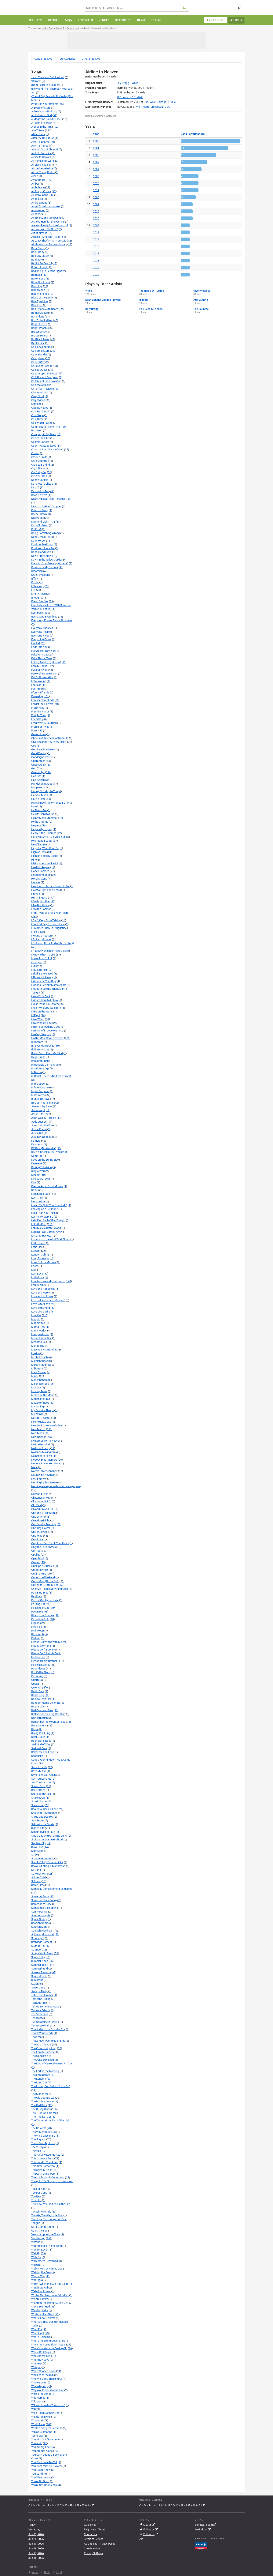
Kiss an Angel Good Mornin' (47, 1186)
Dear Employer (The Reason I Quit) (51, 498)
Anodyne (36, 214)
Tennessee (37, 2017)
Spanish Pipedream (42, 1930)
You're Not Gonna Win (44, 2485)
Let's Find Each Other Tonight (48, 1220)
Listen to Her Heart (42, 1235)
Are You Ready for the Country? (49, 225)
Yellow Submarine (41, 2431)
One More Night (40, 1520)
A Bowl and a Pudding (44, 111)
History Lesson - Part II (44, 863)
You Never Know (41, 2469)
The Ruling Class (41, 2109)
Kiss (33, 1182)
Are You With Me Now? (44, 229)
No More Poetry (40, 1448)
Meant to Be (38, 1341)
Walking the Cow (41, 2272)
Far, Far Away (39, 669)
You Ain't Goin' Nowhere (45, 2439)
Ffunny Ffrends (40, 692)
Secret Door (38, 1790)
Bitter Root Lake (40, 282)
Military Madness (41, 1364)
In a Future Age (40, 1068)
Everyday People (41, 631)
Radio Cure (37, 1691)
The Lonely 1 (38, 2078)
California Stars (40, 350)
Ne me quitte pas (41, 1421)
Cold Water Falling (42, 422)
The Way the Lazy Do (43, 2131)
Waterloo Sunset (41, 2291)
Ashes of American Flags (45, 236)
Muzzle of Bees (40, 1402)
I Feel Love (37, 931)
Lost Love (37, 1273)
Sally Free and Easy (42, 1752)
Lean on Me (38, 1201)
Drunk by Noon (40, 574)
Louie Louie (38, 1284)
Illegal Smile (38, 1057)
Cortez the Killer (40, 438)
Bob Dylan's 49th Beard (44, 308)
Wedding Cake (39, 2310)
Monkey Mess (39, 1391)
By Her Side (38, 343)
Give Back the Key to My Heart (49, 741)
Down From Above (42, 555)
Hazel (34, 806)
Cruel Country (39, 460)
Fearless (36, 684)
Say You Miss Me (41, 1782)
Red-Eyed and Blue (42, 1710)
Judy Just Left (39, 1121)
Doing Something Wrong (45, 533)
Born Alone (37, 316)
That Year (37, 2036)
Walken (35, 2264)
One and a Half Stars (43, 1512)
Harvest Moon (39, 795)
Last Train (37, 1197)
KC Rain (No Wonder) (43, 1148)
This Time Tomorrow (43, 2166)
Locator (36, 1250)
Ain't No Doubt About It (44, 149)
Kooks (35, 1190)
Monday (36, 1387)
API (141, 2538)
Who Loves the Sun (42, 2374)
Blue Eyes (36, 305)
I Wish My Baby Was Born (46, 1007)
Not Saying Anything (43, 1474)
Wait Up (35, 2253)
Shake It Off (38, 1797)
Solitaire (36, 1881)
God (33, 745)
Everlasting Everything (44, 616)
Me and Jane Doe (41, 1338)
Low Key (36, 1315)
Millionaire (37, 1368)
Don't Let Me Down (42, 544)
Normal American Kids (44, 1471)
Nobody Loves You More (45, 1463)
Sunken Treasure (41, 1972)
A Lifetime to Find (41, 115)
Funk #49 (36, 730)
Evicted (35, 643)
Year (96, 133)
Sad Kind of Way (40, 1744)
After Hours (38, 134)
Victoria (35, 2242)
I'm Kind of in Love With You (47, 1030)
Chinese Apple (39, 384)
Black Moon (38, 289)
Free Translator (40, 711)
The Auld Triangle (41, 2044)
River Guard (38, 1736)
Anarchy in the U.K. (42, 195)
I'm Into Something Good (45, 1026)
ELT (33, 589)
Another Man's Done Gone (46, 217)
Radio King (37, 1695)
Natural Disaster (40, 1417)
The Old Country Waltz (44, 2097)
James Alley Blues (41, 1106)
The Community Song (43, 2048)
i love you (36, 962)
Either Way (37, 586)
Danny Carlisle (39, 479)
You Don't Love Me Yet (44, 2462)
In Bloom (36, 1072)
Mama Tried (38, 1326)
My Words (37, 1414)
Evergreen (37, 612)
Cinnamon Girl (39, 392)
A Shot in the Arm (41, 126)
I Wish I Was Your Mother (45, 1003)
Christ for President (42, 388)
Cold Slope (37, 415)
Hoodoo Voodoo (41, 874)
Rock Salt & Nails (41, 1740)
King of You (38, 1171)
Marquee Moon (40, 1334)
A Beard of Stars (40, 107)
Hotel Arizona (39, 878)
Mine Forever (38, 1372)
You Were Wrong (41, 2477)
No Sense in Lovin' (41, 1455)
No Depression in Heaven (45, 1440)
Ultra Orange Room (42, 2226)
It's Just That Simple (43, 1102)
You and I (36, 2443)
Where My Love (40, 2359)
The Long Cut (39, 2082)
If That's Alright (40, 1049)
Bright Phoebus (40, 327)
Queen (35, 1683)
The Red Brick (39, 2105)
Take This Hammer (42, 1995)
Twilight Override (41, 2211)
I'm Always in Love (42, 1022)
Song (43, 58)
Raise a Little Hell (41, 1698)
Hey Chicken (38, 844)
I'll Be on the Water (42, 1011)
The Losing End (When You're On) (50, 2086)
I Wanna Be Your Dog (43, 981)
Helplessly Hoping (41, 829)
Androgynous (39, 202)
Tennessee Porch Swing (45, 2021)
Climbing (36, 403)
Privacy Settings (93, 2553)
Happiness (37, 787)
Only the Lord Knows (43, 1547)
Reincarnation (39, 1717)
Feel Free (36, 688)
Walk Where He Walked (44, 2260)
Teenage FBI (38, 2002)
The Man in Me (39, 2093)
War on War (38, 2276)
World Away (38, 2424)
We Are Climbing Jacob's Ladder (50, 2295)
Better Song (38, 278)
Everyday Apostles (42, 627)
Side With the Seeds (42, 1824)
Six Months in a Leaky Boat (47, 1839)
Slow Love (37, 1847)
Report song (110, 116)
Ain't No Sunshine (41, 153)
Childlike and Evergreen (44, 377)
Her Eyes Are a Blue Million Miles (50, 836)
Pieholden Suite (40, 1619)
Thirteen (36, 2150)
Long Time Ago (40, 1258)
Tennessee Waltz (41, 2025)
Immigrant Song (40, 1060)
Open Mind (37, 1558)
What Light (37, 2333)
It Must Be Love (40, 1098)
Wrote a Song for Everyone (46, 2428)
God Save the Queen (43, 749)
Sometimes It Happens (44, 1907)
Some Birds (38, 1885)
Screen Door (38, 1786)
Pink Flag (36, 1626)
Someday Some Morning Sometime (51, 1888)
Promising (37, 1676)
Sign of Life (37, 1828)
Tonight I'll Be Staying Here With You (52, 2181)
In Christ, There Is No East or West (51, 1076)
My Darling (37, 1406)
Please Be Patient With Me (46, 1641)
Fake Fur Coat (39, 654)
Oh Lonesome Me (41, 1497)
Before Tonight (40, 267)
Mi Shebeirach (39, 1357)
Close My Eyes (39, 407)
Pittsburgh (37, 1634)
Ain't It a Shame (40, 141)
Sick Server (37, 1820)
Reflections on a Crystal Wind (48, 1714)
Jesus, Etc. (37, 1114)
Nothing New (39, 1478)
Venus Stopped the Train (45, 2234)
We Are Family (39, 2298)
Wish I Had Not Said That (45, 2412)
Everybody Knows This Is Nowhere (51, 620)
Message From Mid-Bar (45, 1349)
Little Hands (38, 1243)
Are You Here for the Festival (47, 221)
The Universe (38, 2128)
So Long (36, 1869)
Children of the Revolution (46, 381)
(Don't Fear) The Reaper (45, 84)
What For (36, 2329)
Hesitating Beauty (41, 840)
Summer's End (39, 1968)
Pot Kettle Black (40, 1672)
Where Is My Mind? (42, 2355)
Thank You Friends (42, 2033)
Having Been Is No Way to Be (48, 802)
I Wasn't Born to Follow (44, 1000)
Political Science (40, 1664)
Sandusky (37, 1755)
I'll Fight (35, 1015)
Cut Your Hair (39, 476)
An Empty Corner (41, 191)
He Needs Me (39, 810)
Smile (34, 1854)
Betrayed (36, 274)
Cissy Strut (37, 396)
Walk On (36, 2257)
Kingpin (35, 1174)
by (130, 97)
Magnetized (38, 1322)
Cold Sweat (38, 419)
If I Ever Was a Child (42, 1045)
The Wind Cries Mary (43, 2135)
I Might (35, 965)
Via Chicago (38, 2238)
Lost (34, 1269)
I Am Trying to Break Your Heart (49, 912)
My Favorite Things (42, 1410)
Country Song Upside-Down (47, 449)
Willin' (34, 2409)
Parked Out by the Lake (45, 1600)
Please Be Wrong (41, 1645)
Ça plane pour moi (42, 346)
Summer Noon (39, 1960)
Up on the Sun (39, 2230)
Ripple (34, 1729)
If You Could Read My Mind (47, 1053)
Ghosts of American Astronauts (49, 738)
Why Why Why (39, 2386)
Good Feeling (39, 753)
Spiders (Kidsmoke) (42, 1934)
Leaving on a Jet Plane (44, 1209)
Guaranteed (38, 760)
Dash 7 (35, 487)
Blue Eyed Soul (39, 301)
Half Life (36, 776)
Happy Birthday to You (44, 791)
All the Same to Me (42, 168)
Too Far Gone (39, 2192)
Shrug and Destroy (42, 1816)
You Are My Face (41, 2447)
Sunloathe (37, 1979)
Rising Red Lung (40, 1733)
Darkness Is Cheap (42, 483)
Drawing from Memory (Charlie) (49, 563)
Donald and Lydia (41, 552)
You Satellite (38, 2473)
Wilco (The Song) (41, 2393)
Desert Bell (37, 517)
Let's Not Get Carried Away (47, 1231)
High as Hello (39, 852)
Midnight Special (41, 1360)
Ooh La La (37, 1550)
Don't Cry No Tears (42, 536)
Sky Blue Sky (38, 1843)
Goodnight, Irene (41, 757)
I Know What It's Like (43, 954)
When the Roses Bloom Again (48, 2344)
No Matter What (40, 1444)
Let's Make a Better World (46, 1228)
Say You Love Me (41, 1778)
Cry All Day (37, 468)
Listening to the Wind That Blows (50, 1239)
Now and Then (39, 1493)
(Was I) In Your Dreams (44, 103)
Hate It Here (38, 798)
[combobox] (136, 8)
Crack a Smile (39, 457)
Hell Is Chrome (39, 821)
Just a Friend (39, 1129)
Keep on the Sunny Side (45, 1159)
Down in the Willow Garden (47, 559)
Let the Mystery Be (42, 1216)
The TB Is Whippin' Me (43, 2112)
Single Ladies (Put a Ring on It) (49, 1835)
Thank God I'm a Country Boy (48, 2029)
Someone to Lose (41, 1904)
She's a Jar (37, 1805)
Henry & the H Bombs (43, 833)
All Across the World (43, 160)
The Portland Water (42, 2101)
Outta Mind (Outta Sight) (45, 1581)
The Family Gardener (43, 2052)
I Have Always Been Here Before (50, 950)
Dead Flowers (39, 495)
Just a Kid (37, 1133)
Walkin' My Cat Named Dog (47, 2268)
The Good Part (39, 2055)
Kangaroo (37, 1144)
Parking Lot (38, 1603)
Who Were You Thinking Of (46, 2378)
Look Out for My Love (43, 1262)
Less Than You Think (43, 1212)
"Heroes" (36, 81)
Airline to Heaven (41, 157)
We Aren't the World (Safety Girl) (49, 2302)
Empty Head (38, 593)
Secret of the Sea (41, 1793)
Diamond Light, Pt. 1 (43, 521)
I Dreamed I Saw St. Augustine (49, 927)
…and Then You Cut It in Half (47, 77)
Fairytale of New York (43, 650)
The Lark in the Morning (45, 2071)
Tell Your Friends (40, 2010)
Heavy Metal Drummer (44, 817)
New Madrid (38, 1429)
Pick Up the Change (42, 1615)
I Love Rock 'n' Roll (41, 958)
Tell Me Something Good (45, 2006)
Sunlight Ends (39, 1976)
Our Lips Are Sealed (42, 1566)
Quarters (36, 1679)
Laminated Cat (40, 1193)
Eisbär (35, 582)
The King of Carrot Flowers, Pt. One (51, 2063)
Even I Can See (39, 601)
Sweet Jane (38, 1987)
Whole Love (38, 2382)
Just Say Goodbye (42, 1136)
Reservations (39, 1725)
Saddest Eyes (39, 1748)
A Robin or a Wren (41, 122)
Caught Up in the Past (44, 373)
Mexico (35, 1353)
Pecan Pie (37, 1611)
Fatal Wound (38, 681)
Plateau (35, 1638)
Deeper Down (39, 514)
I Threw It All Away (42, 977)
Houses (35, 882)
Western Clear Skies (42, 2314)
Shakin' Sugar (39, 1801)
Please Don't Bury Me (43, 1649)
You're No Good (40, 2481)
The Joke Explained (42, 2059)
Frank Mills (37, 707)
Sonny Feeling (39, 1911)
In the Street (38, 1083)
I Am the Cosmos (41, 909)
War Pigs (36, 2279)
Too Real (36, 2196)
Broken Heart (39, 335)
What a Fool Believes (43, 2317)
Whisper (36, 2367)
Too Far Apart (39, 2188)
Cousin (35, 453)
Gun (33, 768)
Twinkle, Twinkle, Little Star (47, 2215)
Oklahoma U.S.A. (41, 1501)
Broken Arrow (39, 331)
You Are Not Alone (42, 2450)
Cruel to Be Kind (40, 464)
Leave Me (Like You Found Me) (49, 1205)
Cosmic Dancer (40, 441)
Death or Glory (39, 510)
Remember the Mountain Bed (48, 1721)
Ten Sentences (39, 2014)
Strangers (37, 1949)
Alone (34, 176)
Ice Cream (37, 1041)
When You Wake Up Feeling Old (49, 2348)
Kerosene (36, 1163)
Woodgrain (37, 2420)
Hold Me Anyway (41, 867)
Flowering (37, 696)
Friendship (37, 719)
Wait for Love (39, 2249)
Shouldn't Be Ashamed (44, 1812)
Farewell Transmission (44, 673)
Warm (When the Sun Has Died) (49, 2283)
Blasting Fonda (40, 293)
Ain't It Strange (39, 145)
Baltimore (37, 259)
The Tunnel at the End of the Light (51, 2120)
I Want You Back (40, 996)
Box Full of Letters (42, 320)
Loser (34, 1265)
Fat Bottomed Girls (42, 677)
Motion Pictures (40, 1398)
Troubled (36, 2200)
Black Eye (36, 286)
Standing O (37, 1938)
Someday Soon (40, 1896)
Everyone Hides (40, 635)
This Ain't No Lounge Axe (45, 2154)
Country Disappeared (43, 445)
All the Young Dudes (43, 172)
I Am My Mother (40, 901)
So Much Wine (39, 1873)
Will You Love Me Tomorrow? (48, 2405)
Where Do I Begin (41, 2352)
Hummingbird (39, 897)
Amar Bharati (39, 179)
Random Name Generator (46, 1702)
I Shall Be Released (42, 973)
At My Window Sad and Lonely (49, 244)
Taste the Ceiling (40, 1998)
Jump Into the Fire (42, 1125)
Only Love (37, 1539)
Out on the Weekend (43, 1577)
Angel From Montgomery (45, 206)
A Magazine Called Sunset (46, 119)
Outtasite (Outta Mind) (44, 1585)
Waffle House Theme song (46, 2245)
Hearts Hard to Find (42, 814)
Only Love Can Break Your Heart (50, 1543)
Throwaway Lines (41, 2169)
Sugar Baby (38, 1957)
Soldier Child (38, 1877)
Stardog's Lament (41, 1941)
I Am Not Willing (40, 905)
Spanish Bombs (40, 1922)
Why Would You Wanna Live (47, 2390)
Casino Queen (39, 369)
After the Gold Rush (42, 138)
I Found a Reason (41, 935)
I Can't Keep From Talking (46, 920)
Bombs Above (39, 312)
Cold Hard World (40, 411)
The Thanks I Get (41, 2116)
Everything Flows (41, 639)
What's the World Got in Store (48, 2340)
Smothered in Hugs (42, 1858)
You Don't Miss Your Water (46, 2466)
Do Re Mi (36, 529)
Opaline (35, 1554)
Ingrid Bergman (40, 1091)
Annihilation (38, 210)
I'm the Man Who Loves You (47, 1038)
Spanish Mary (39, 1926)
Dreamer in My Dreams (44, 567)
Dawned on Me (40, 491)
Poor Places (38, 1668)
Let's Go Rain (38, 1224)
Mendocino (37, 1345)
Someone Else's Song (43, 1900)
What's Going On (41, 2336)
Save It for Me (39, 1767)
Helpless (36, 825)
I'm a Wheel (37, 1019)
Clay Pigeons (38, 400)
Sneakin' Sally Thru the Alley (47, 1862)
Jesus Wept (38, 1110)
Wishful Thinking (41, 2416)
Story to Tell (38, 1945)
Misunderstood (40, 1383)
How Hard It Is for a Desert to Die (50, 886)
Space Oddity (39, 1919)
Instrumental (38, 1095)
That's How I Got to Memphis (48, 2040)
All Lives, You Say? (42, 164)
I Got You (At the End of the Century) (52, 943)
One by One (38, 1516)
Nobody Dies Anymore (44, 1459)
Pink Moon (37, 1630)
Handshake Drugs (41, 783)
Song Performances (193, 133)
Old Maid (36, 1505)
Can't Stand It (39, 354)
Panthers (36, 1596)
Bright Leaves (39, 324)
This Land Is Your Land (44, 2162)
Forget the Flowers (42, 703)
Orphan (35, 1562)
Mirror (34, 1376)
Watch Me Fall (39, 2287)
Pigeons (36, 1622)
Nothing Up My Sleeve (44, 1482)
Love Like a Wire (40, 1311)
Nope (34, 1467)
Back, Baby (37, 251)
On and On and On (42, 1509)
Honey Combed (40, 871)
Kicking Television (41, 1167)
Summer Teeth (39, 1964)
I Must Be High (39, 969)
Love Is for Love (40, 1303)
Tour (66, 58)
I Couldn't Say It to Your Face (48, 924)
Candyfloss (38, 358)
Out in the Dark (40, 1573)
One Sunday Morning (43, 1524)
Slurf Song (37, 1850)
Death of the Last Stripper (46, 506)
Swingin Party (39, 1991)
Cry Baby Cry (38, 472)
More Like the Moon (42, 1395)
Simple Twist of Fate (43, 1831)
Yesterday (37, 2435)
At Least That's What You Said (48, 240)
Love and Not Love (42, 1296)
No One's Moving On (43, 1452)
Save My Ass (38, 1771)
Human (35, 893)
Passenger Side (40, 1607)
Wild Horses (38, 2397)
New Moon (37, 1433)
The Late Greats (40, 2074)
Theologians (38, 2139)
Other (91, 58)
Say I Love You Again (43, 1774)
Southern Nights (40, 1915)
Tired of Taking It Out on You (47, 2177)
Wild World (37, 2401)
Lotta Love (37, 1277)
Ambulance (38, 187)
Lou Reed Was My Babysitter (48, 1281)
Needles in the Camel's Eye (46, 1425)
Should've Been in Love (44, 1809)
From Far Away (40, 726)
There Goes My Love (43, 2143)
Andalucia (37, 198)
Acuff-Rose (37, 130)
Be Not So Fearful (41, 263)
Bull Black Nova (40, 339)
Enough (35, 597)
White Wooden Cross (43, 2371)
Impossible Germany (43, 1064)
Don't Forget (38, 540)
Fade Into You (39, 646)
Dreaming (37, 571)
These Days (38, 2147)
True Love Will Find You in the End (50, 2204)
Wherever (36, 2363)
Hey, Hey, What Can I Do (45, 848)
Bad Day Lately (40, 255)
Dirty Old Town (39, 525)
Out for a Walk (39, 1569)
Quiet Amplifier (40, 1687)
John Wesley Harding (43, 1117)
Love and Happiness (43, 1288)
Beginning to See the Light (46, 270)
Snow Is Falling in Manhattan (48, 1866)
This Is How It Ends (42, 2158)
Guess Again (38, 764)
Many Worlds (39, 1330)
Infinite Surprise (40, 1087)
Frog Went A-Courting (44, 722)
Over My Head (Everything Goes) (50, 1588)
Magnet (35, 1319)
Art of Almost (39, 233)
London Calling (40, 1254)
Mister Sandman (41, 1379)
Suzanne (36, 1983)
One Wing (36, 1535)
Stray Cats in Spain (42, 1953)
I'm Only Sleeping (41, 1034)
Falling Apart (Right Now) (46, 662)
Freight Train (38, 715)
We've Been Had (40, 2306)
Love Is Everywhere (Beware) (48, 1300)
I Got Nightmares (41, 939)
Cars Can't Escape (41, 365)
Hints (34, 859)
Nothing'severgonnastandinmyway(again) (56, 1486)
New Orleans (38, 1436)
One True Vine (39, 1531)
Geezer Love (38, 734)
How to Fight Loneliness (45, 890)
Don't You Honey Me (43, 548)
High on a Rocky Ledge (44, 855)
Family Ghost (39, 665)
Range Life (37, 1706)
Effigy (34, 578)
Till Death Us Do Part (43, 2173)
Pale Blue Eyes (39, 1592)
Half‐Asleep (38, 779)
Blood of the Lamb (42, 297)
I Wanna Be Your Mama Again (48, 984)
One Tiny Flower (40, 1528)
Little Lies (36, 1247)
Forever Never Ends (42, 700)
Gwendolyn (38, 772)
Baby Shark (38, 248)
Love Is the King (40, 1307)
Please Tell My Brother (44, 1660)
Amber (35, 183)
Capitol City (38, 362)
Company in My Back (43, 434)
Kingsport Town (40, 1178)
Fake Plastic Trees (41, 658)
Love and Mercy (40, 1292)
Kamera (36, 1140)
